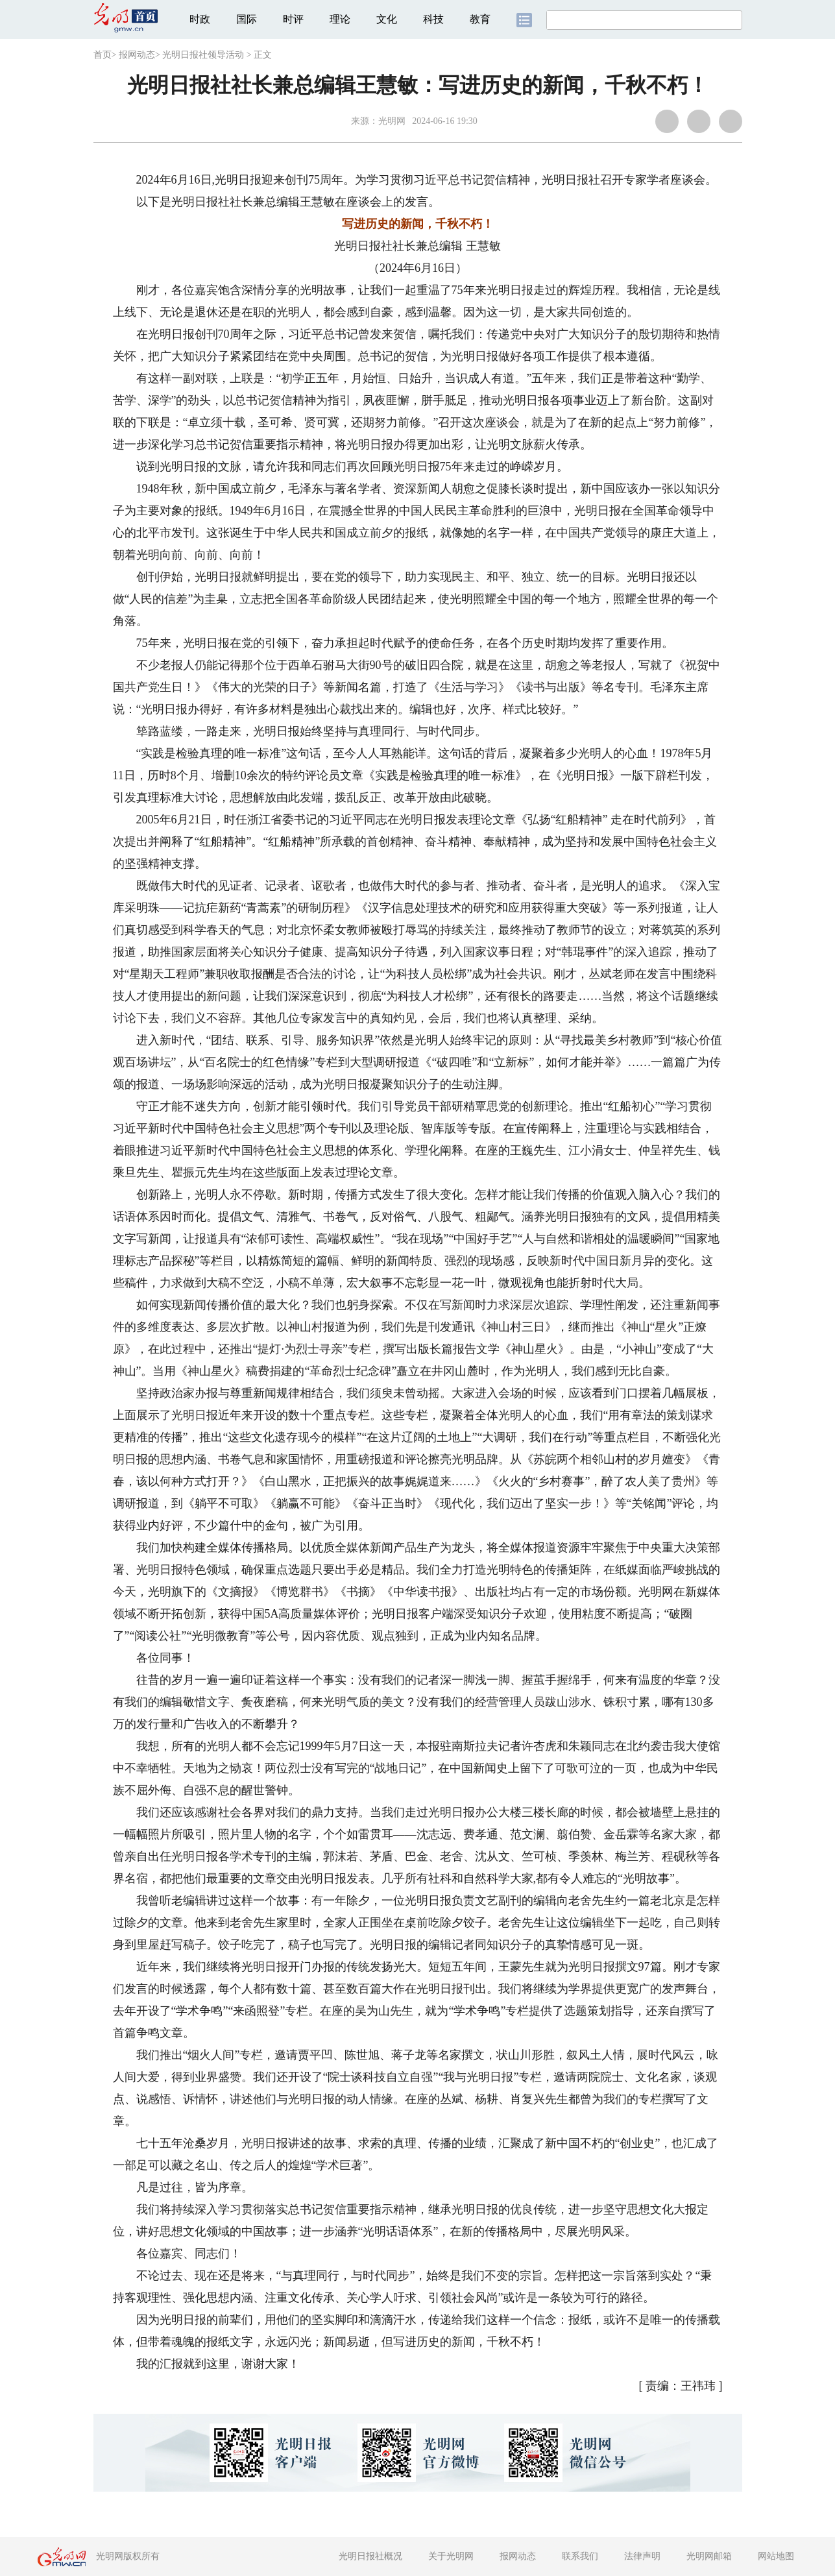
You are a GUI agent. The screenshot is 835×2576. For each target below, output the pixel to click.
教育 (480, 19)
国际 (246, 19)
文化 (386, 19)
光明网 (391, 121)
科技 (433, 19)
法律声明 (642, 2556)
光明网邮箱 (709, 2556)
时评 (293, 19)
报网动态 (137, 55)
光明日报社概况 (370, 2556)
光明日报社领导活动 (203, 55)
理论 (340, 19)
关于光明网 (451, 2556)
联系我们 (580, 2556)
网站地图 (776, 2556)
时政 (199, 19)
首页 (102, 55)
